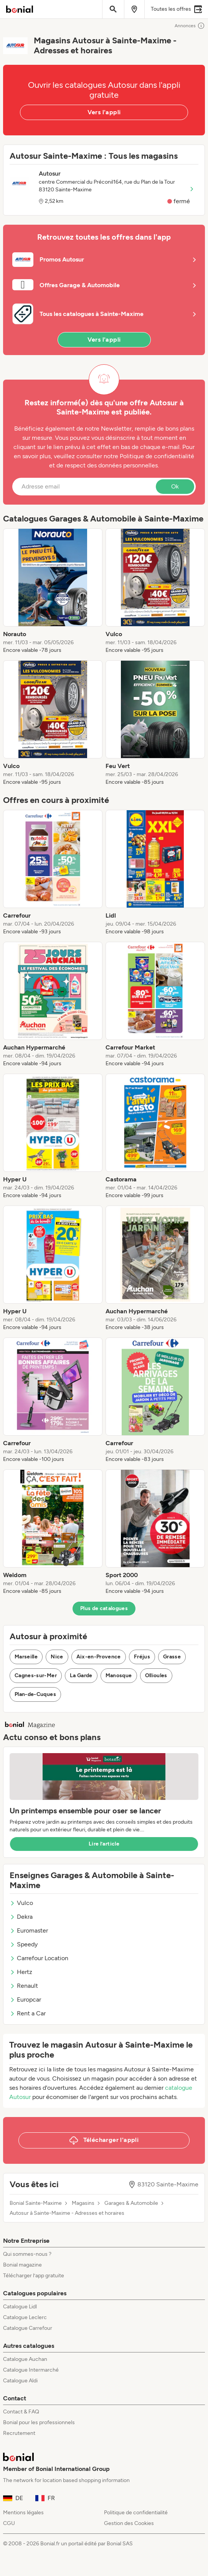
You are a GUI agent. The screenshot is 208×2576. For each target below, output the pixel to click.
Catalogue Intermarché (31, 2370)
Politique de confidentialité (136, 2512)
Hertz (21, 1972)
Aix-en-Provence (98, 1656)
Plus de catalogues (104, 1608)
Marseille (26, 1656)
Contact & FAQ (21, 2411)
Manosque (119, 1675)
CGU (9, 2523)
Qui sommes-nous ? (27, 2254)
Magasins (83, 2203)
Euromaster (29, 1930)
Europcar (25, 1999)
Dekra (21, 1916)
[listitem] (52, 591)
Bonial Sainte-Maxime (36, 2203)
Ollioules (156, 1675)
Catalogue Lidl (20, 2306)
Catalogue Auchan (25, 2359)
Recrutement (19, 2433)
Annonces (190, 26)
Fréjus (142, 1656)
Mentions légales (23, 2512)
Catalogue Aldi (20, 2380)
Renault (24, 1985)
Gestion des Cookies (129, 2523)
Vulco (21, 1903)
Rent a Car (28, 2013)
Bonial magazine (22, 2265)
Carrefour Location (39, 1958)
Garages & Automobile (131, 2203)
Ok (175, 486)
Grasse (172, 1656)
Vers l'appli (104, 112)
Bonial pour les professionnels (39, 2422)
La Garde (81, 1675)
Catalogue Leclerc (25, 2317)
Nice (57, 1656)
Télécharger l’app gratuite (33, 2275)
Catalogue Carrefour (27, 2328)
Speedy (24, 1944)
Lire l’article (104, 1844)
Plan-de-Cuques (35, 1694)
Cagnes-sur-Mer (36, 1675)
